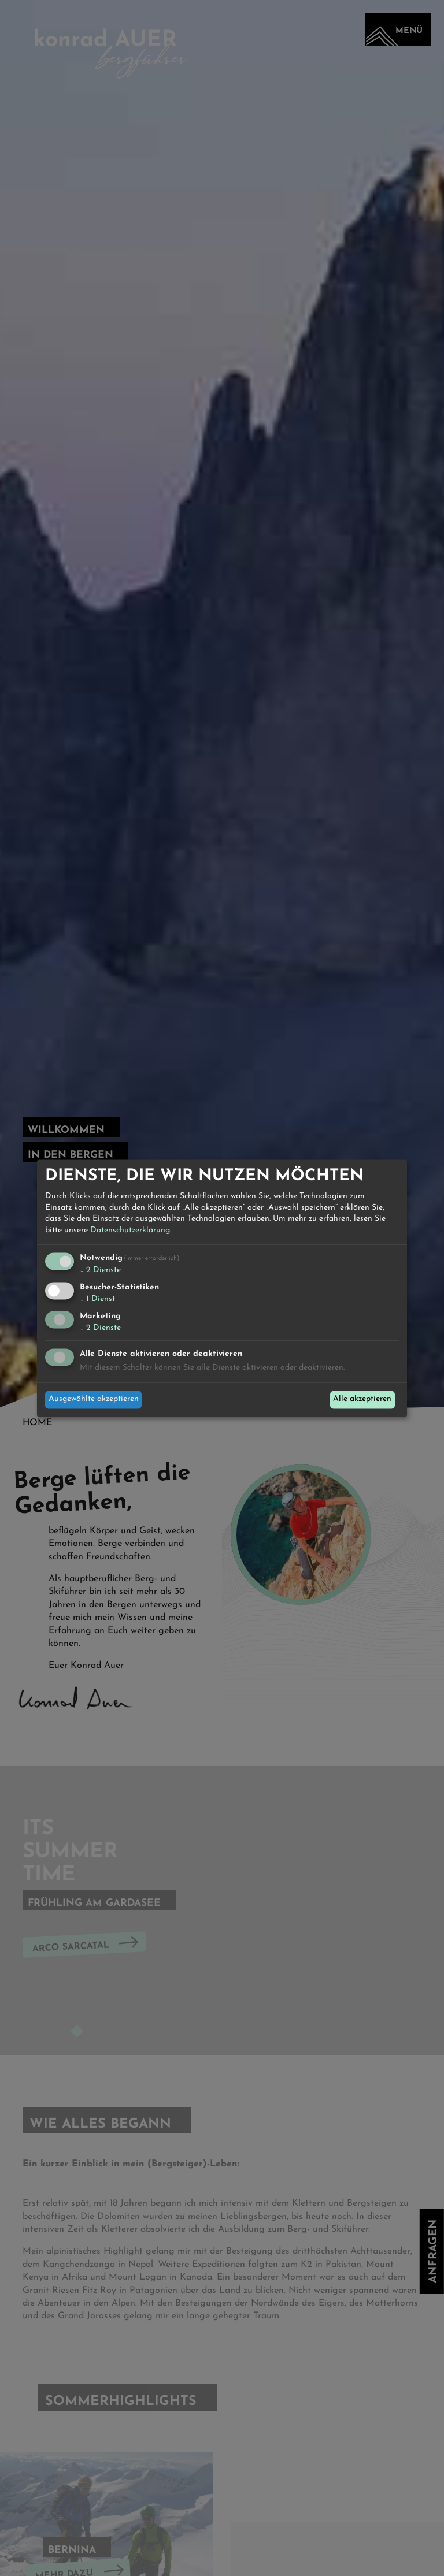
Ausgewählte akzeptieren (94, 1399)
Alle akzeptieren (362, 1399)
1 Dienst (97, 1299)
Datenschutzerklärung (130, 1230)
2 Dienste (100, 1270)
